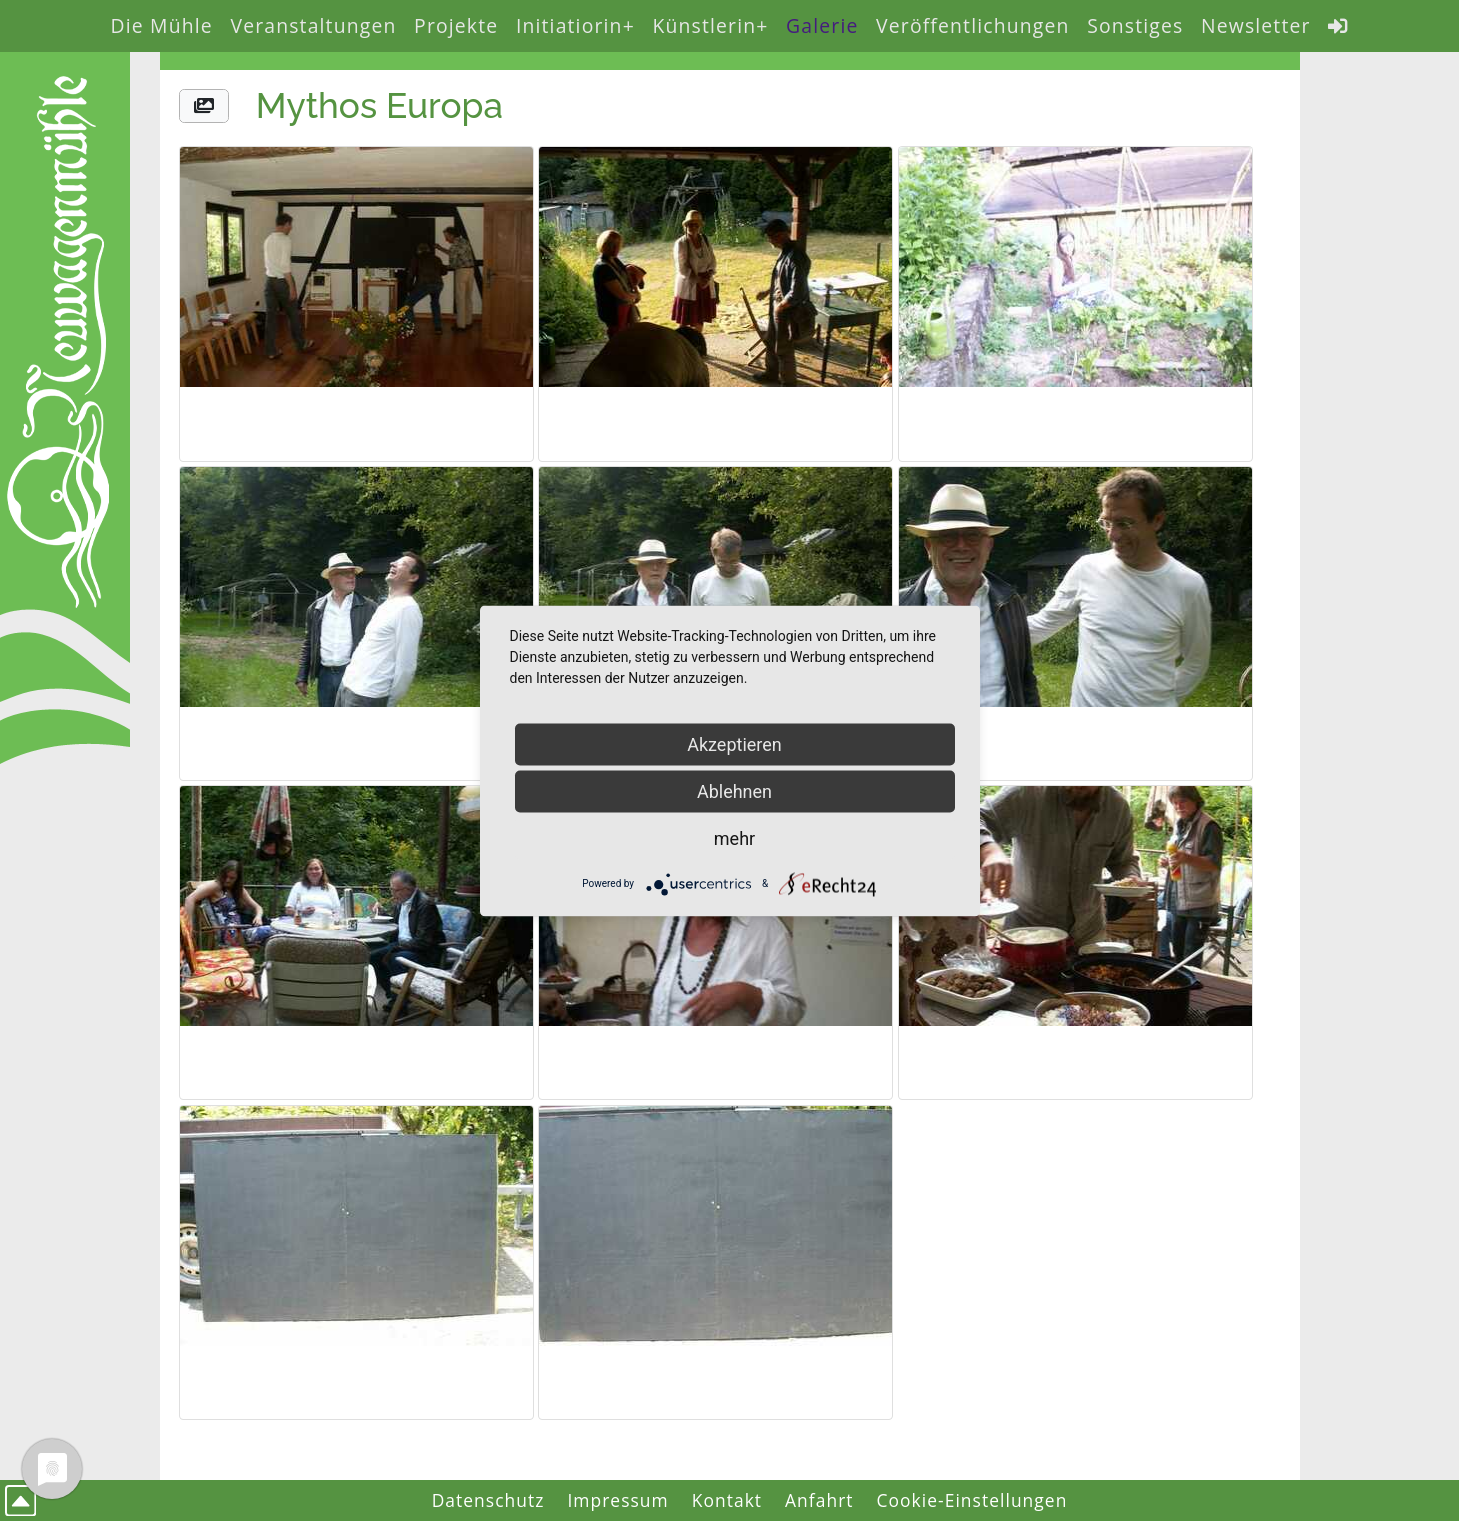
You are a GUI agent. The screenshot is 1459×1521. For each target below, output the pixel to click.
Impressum (617, 1500)
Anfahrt (819, 1500)
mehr (734, 837)
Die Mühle (162, 25)
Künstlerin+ (710, 25)
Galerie (822, 25)
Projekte (456, 25)
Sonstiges (1135, 25)
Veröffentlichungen (972, 25)
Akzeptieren (734, 743)
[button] (204, 106)
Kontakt (727, 1500)
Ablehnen (734, 790)
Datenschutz (488, 1500)
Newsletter (1256, 25)
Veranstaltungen (313, 25)
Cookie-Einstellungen (972, 1500)
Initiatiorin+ (575, 25)
